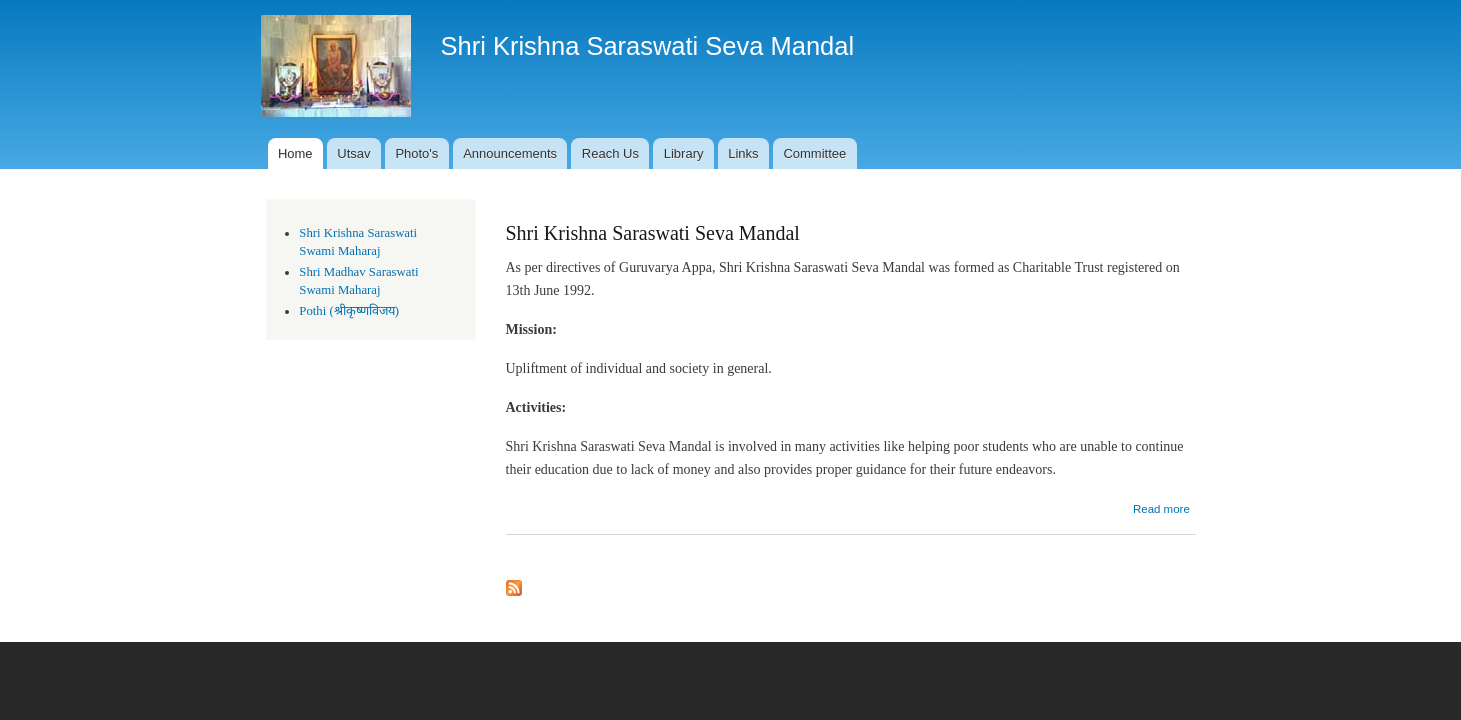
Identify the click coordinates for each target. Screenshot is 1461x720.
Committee (814, 153)
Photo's (416, 153)
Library (684, 153)
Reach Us (610, 153)
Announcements (510, 153)
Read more (1161, 509)
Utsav (353, 153)
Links (743, 153)
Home (295, 153)
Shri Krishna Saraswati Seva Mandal (653, 233)
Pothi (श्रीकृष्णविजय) (349, 311)
